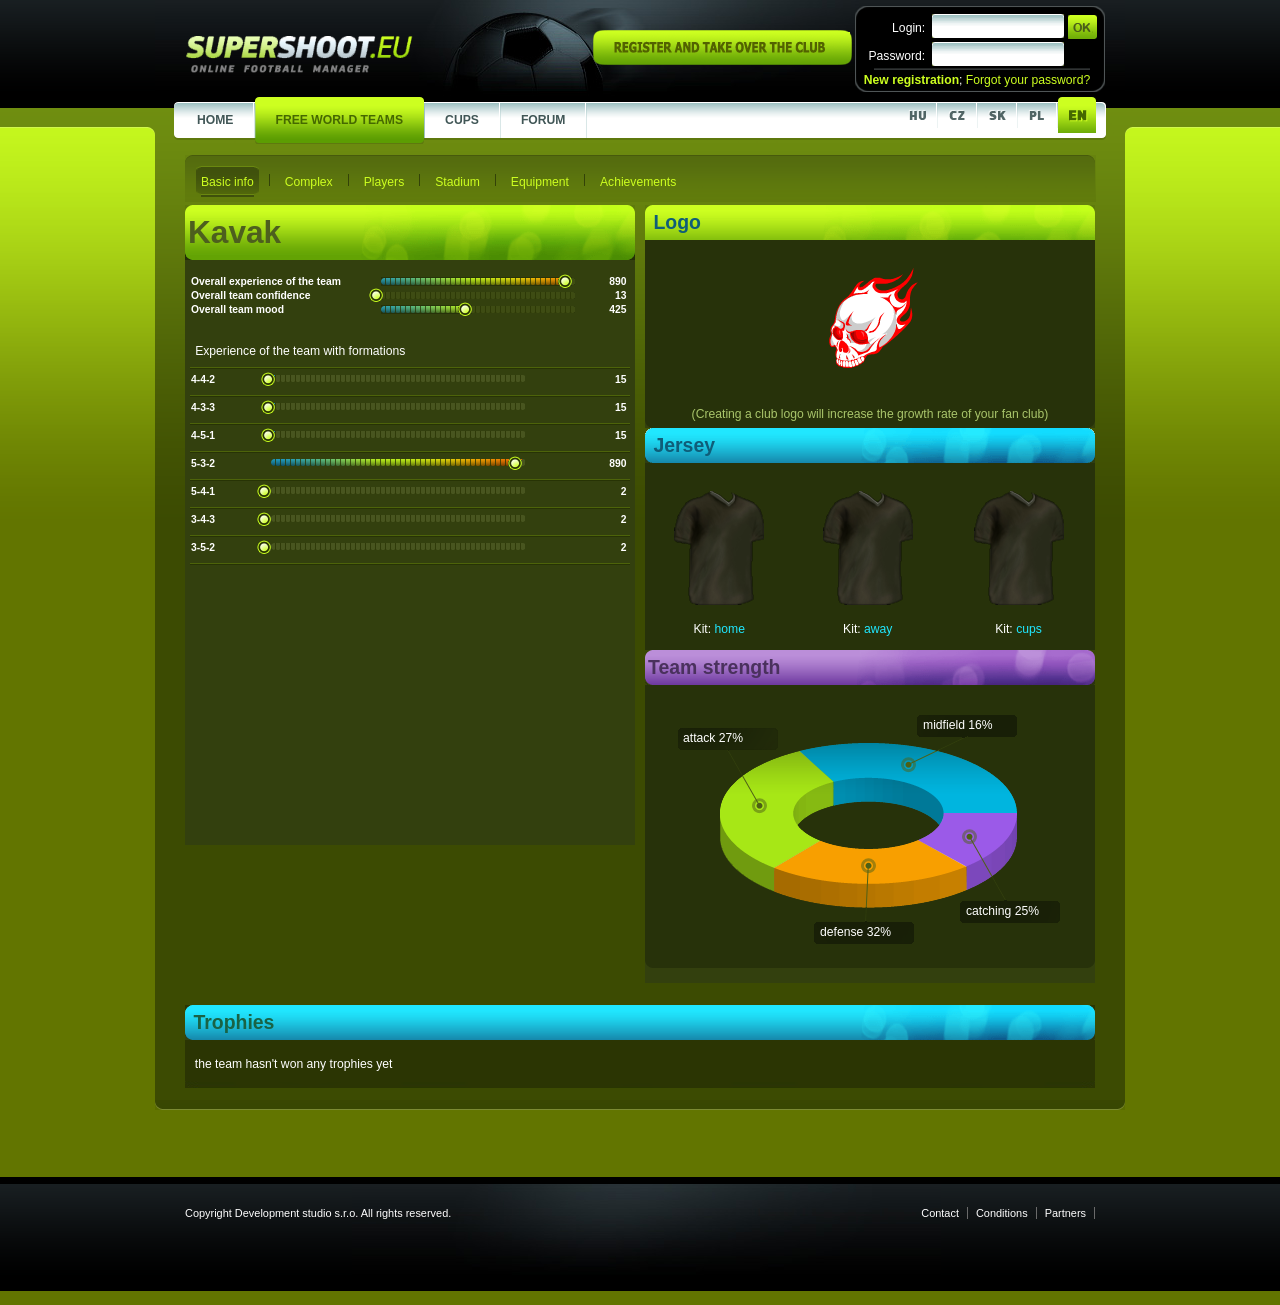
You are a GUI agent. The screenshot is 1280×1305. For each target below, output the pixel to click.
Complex (309, 182)
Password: (896, 56)
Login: (908, 28)
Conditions (1002, 1213)
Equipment (540, 182)
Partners (1065, 1213)
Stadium (457, 182)
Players (384, 182)
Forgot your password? (1028, 80)
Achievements (638, 182)
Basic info (227, 182)
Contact (940, 1213)
